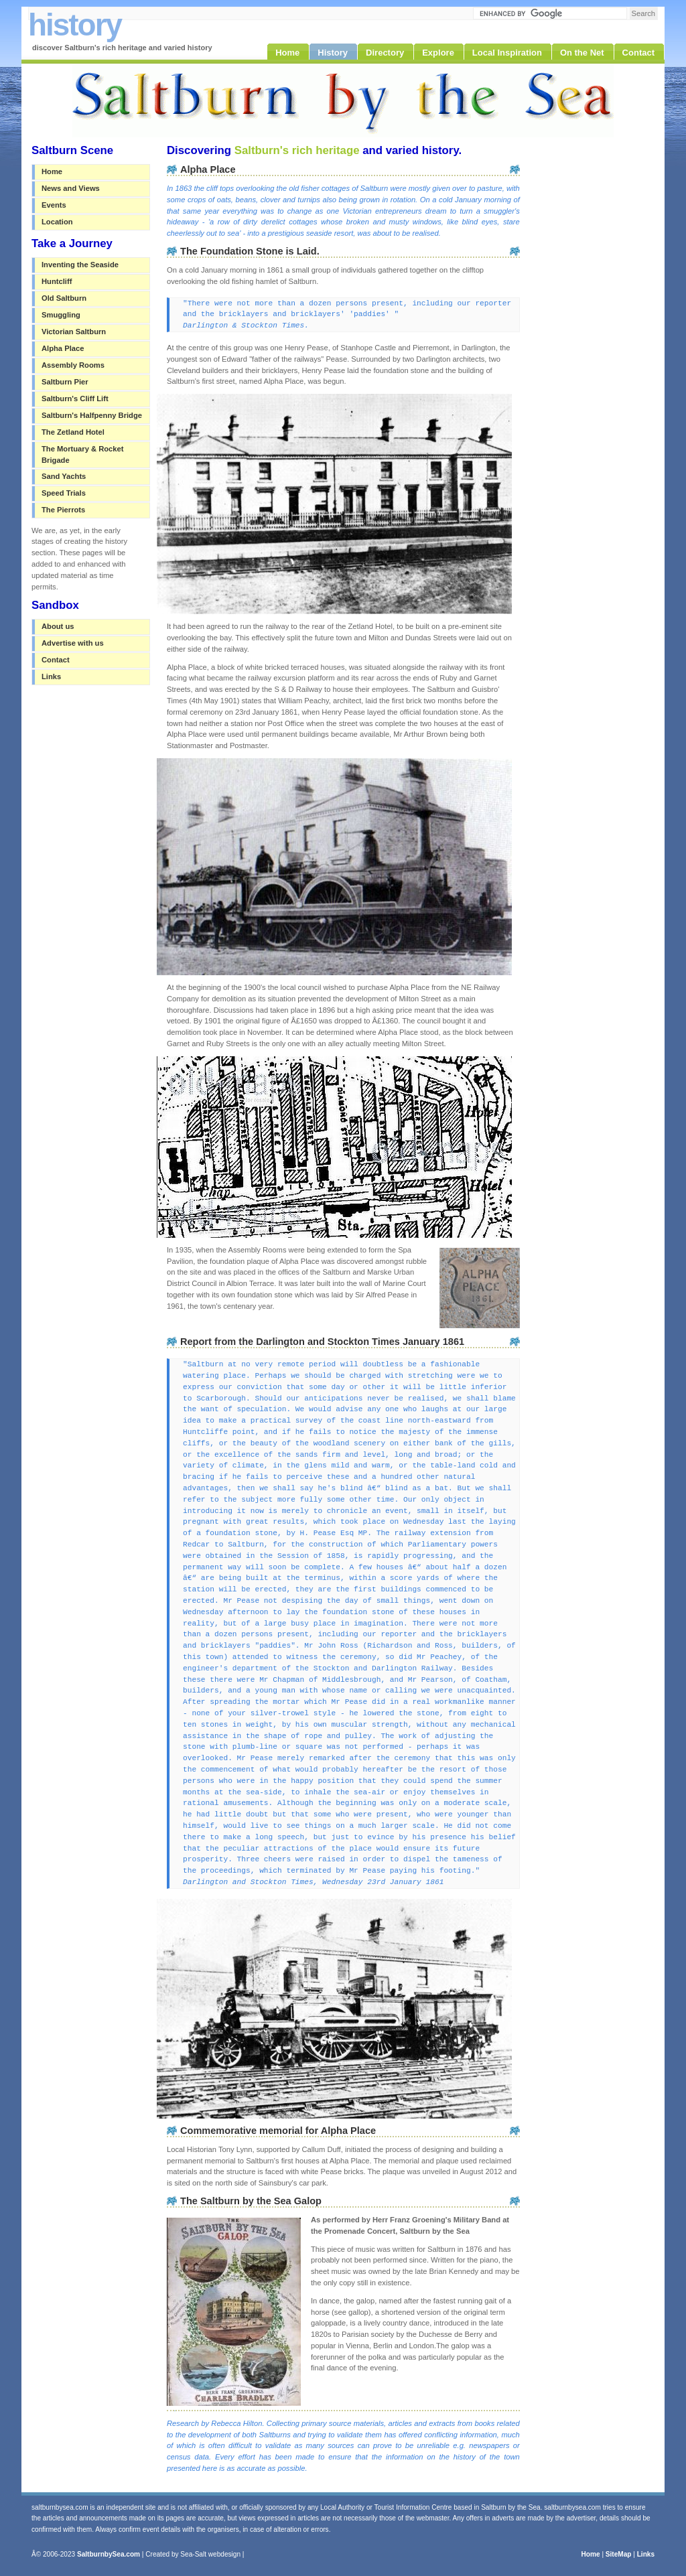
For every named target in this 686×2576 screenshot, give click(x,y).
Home (52, 171)
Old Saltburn (64, 298)
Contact (56, 660)
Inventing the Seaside (80, 265)
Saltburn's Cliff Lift (75, 399)
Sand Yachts (64, 476)
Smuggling (61, 315)
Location (57, 222)
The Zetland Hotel (73, 432)
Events (54, 205)
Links (51, 676)
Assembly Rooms (73, 365)
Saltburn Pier (65, 382)
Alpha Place (63, 348)
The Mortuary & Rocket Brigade (82, 454)
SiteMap (619, 2554)
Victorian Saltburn (74, 332)
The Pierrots (63, 510)
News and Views (71, 188)
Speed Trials (64, 493)
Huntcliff (57, 281)
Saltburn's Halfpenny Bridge (92, 415)
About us (58, 626)
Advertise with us (73, 643)
